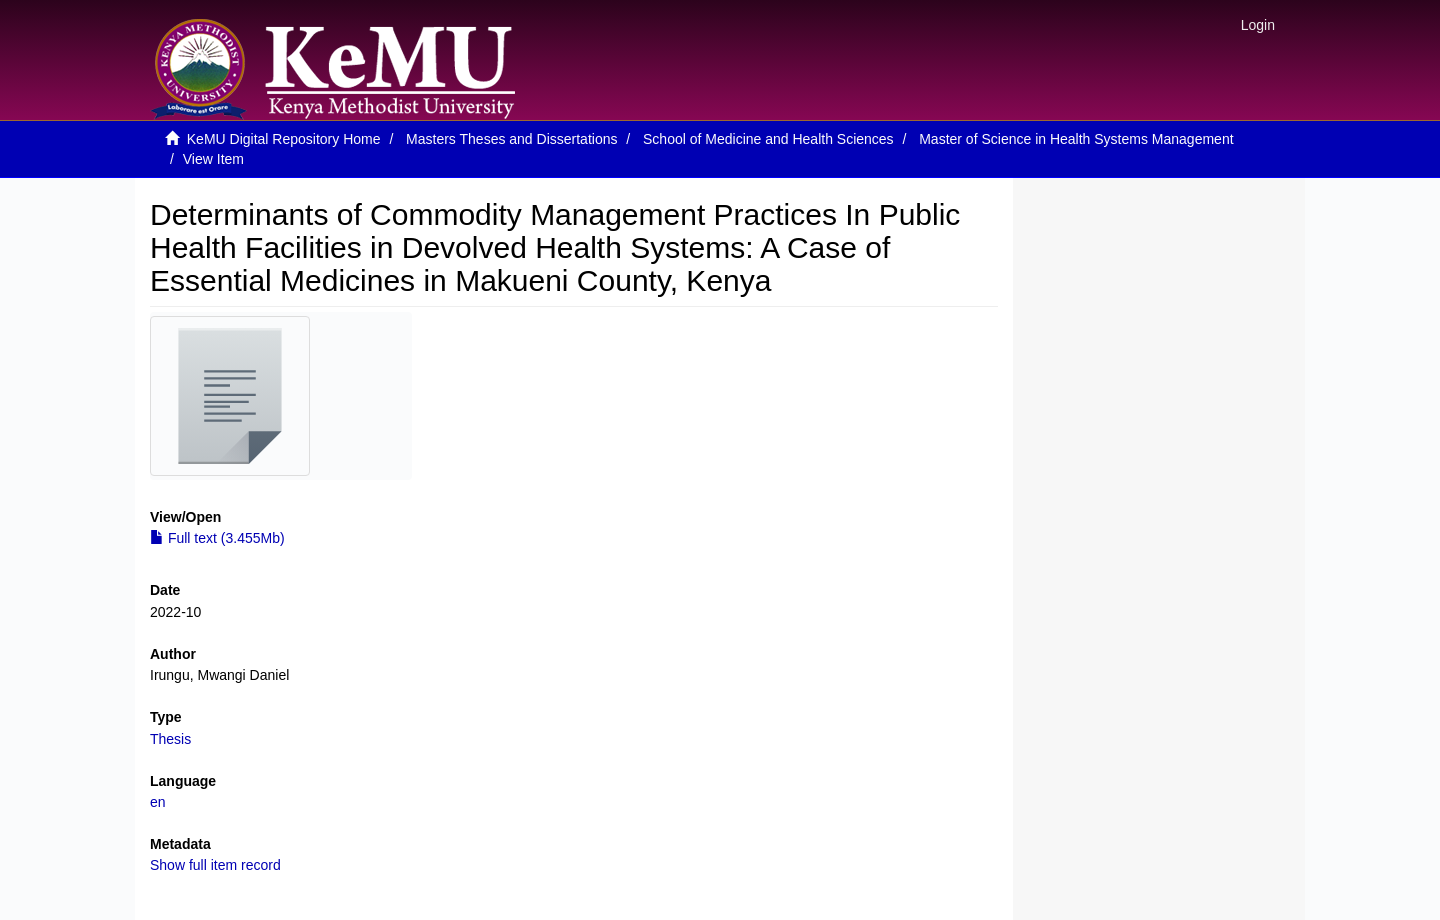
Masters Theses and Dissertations (511, 139)
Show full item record (215, 865)
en (158, 802)
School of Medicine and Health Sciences (768, 139)
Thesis (170, 739)
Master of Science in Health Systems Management (1076, 139)
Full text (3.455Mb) (217, 538)
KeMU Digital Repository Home (284, 139)
